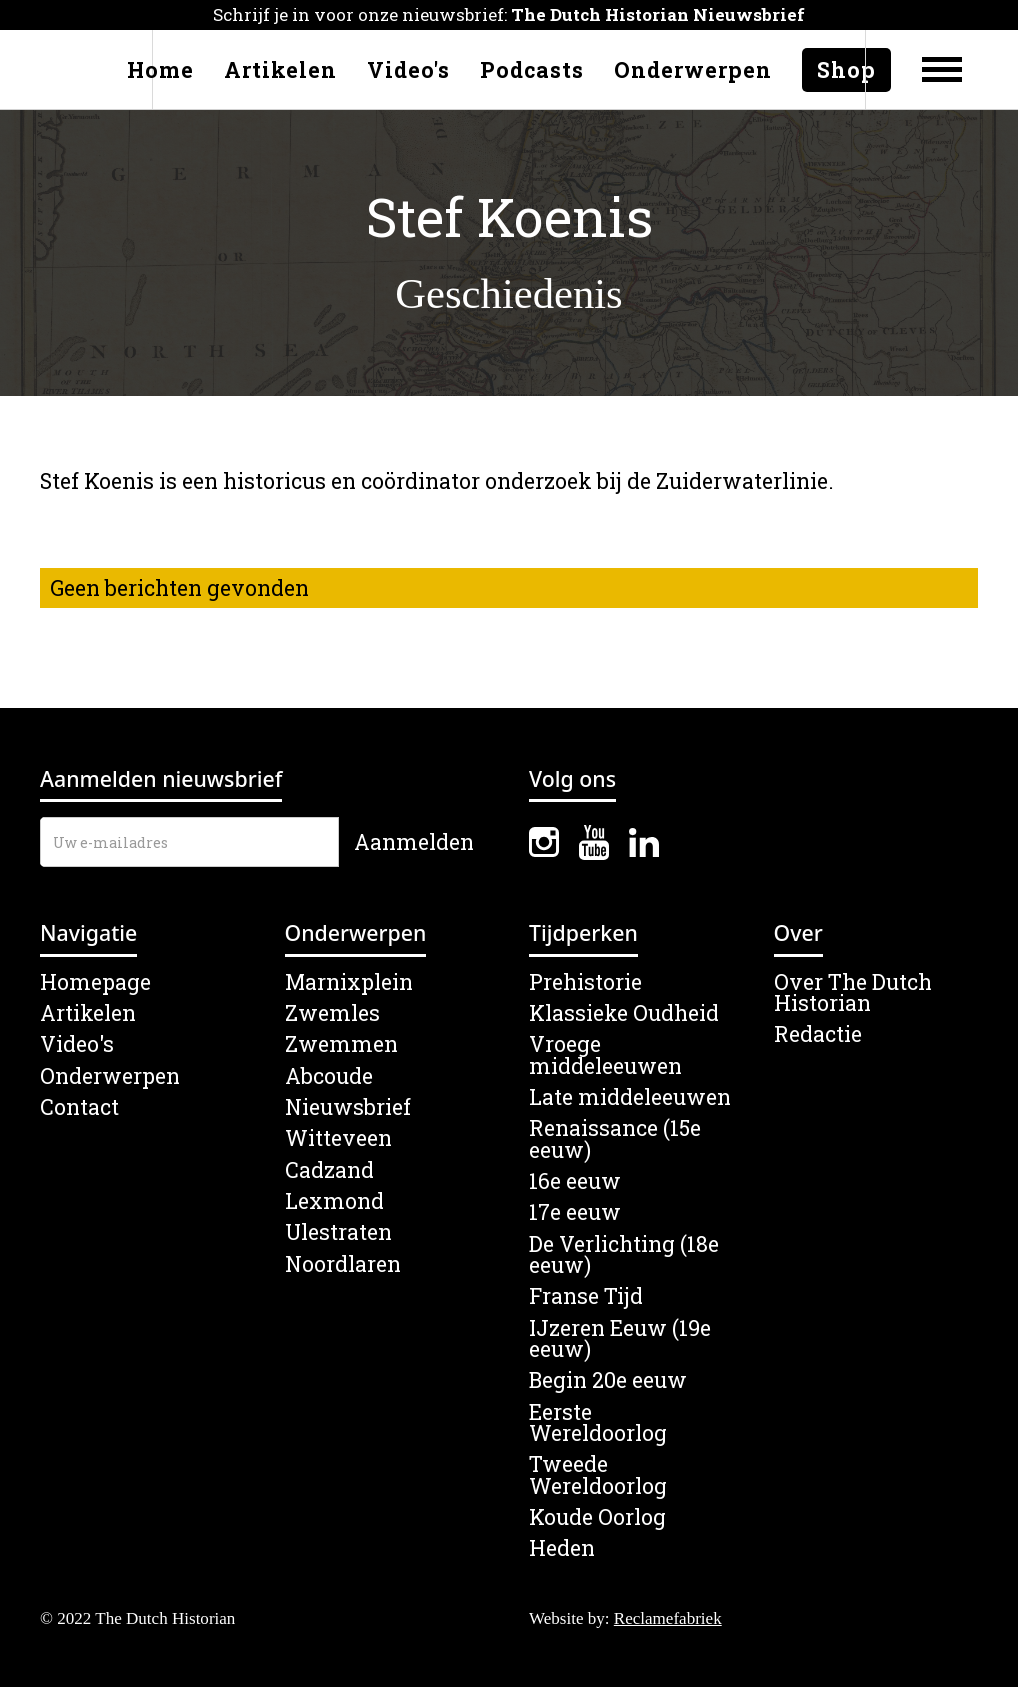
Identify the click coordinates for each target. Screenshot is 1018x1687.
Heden (562, 1548)
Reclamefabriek (668, 1618)
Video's (408, 70)
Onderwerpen (693, 70)
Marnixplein (349, 982)
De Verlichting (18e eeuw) (624, 1255)
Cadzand (329, 1170)
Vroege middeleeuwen (605, 1055)
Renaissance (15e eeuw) (615, 1139)
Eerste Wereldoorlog (598, 1423)
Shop (846, 70)
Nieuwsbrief (348, 1107)
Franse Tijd (586, 1296)
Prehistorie (585, 982)
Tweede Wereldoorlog (598, 1475)
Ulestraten (338, 1232)
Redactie (818, 1034)
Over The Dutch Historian (853, 993)
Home (160, 70)
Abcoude (329, 1076)
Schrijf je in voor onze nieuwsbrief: (509, 14)
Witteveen (338, 1138)
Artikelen (280, 70)
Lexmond (334, 1201)
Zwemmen (341, 1044)
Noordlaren (343, 1264)
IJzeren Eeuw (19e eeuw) (620, 1339)
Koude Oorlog (597, 1517)
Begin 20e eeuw (608, 1380)
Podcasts (532, 70)
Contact (79, 1107)
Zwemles (332, 1013)
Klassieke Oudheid (624, 1013)
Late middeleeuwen (630, 1097)
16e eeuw (575, 1181)
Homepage (95, 982)
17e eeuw (575, 1212)
